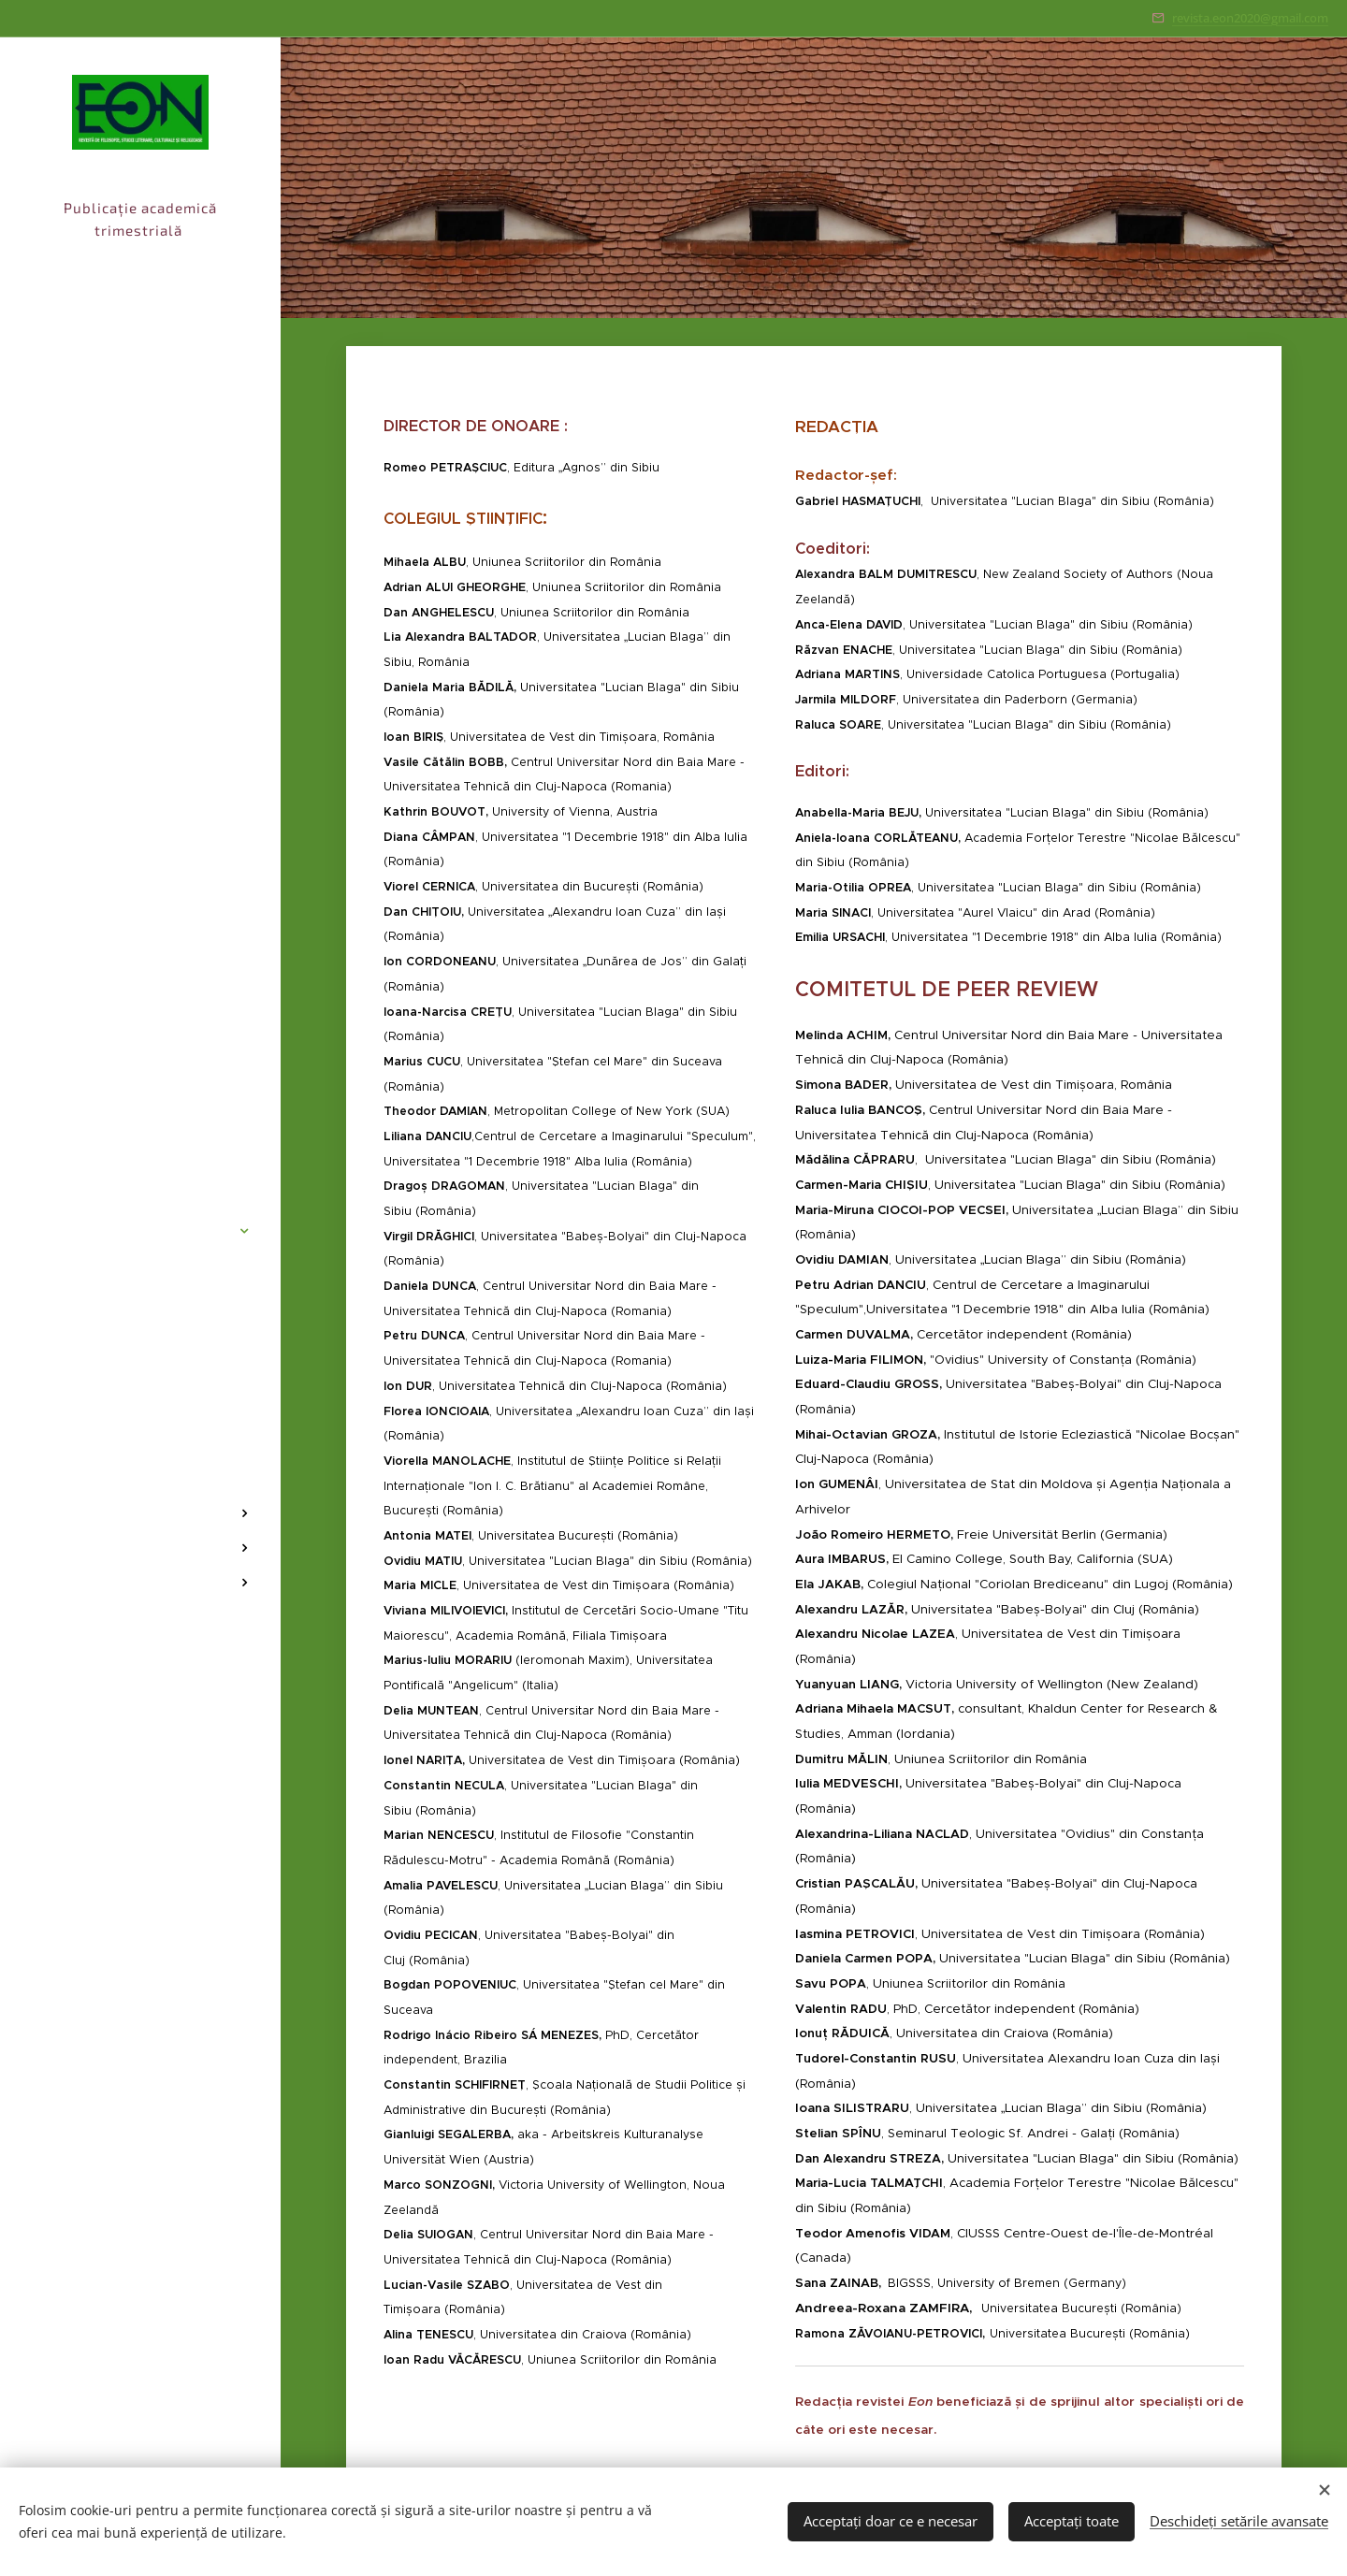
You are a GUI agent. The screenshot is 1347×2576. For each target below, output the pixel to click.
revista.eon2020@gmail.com (1250, 17)
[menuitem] (140, 1175)
